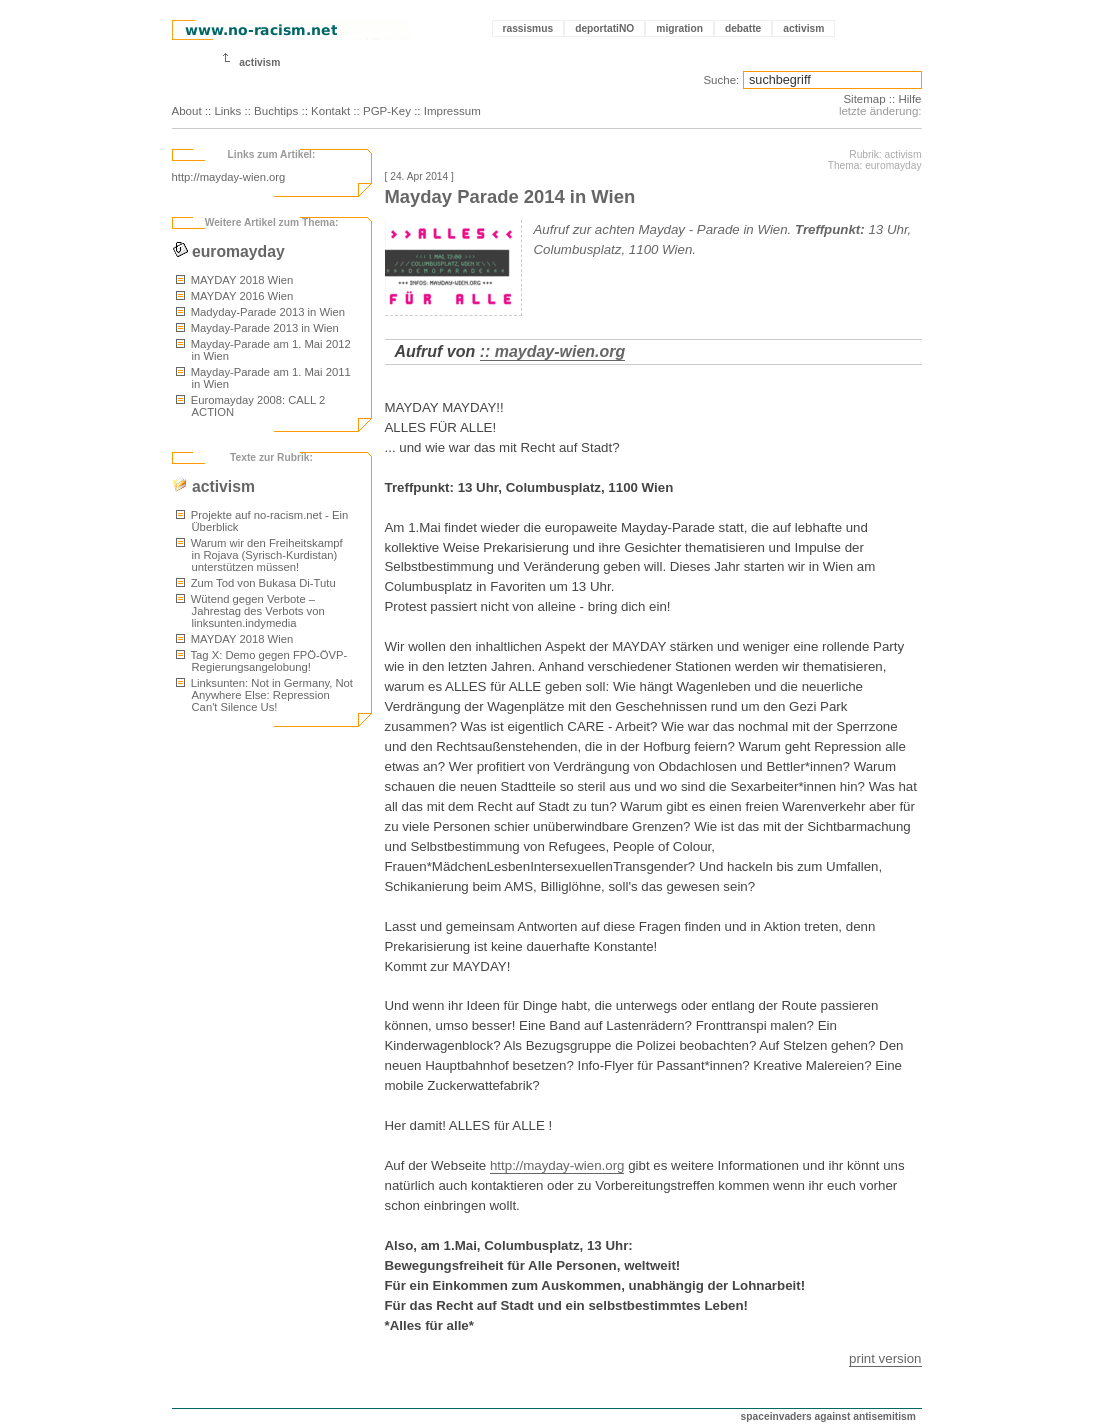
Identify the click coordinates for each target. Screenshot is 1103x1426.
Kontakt (330, 111)
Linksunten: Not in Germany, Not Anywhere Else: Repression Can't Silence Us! (265, 695)
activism (803, 28)
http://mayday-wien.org (229, 177)
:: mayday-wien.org (553, 351)
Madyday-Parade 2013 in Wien (261, 312)
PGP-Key (387, 111)
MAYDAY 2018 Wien (235, 280)
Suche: (721, 80)
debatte (743, 28)
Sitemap (864, 99)
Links (227, 111)
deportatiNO (604, 28)
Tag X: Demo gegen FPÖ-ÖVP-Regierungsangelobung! (262, 661)
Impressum (452, 111)
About (187, 111)
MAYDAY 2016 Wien (235, 296)
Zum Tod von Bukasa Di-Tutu (256, 583)
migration (679, 28)
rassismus (528, 28)
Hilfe (909, 99)
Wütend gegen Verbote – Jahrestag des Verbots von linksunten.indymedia (250, 611)
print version (885, 1358)
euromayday (228, 251)
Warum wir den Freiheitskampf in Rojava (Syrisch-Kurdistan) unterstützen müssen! (259, 555)
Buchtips (276, 111)
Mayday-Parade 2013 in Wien (257, 328)
